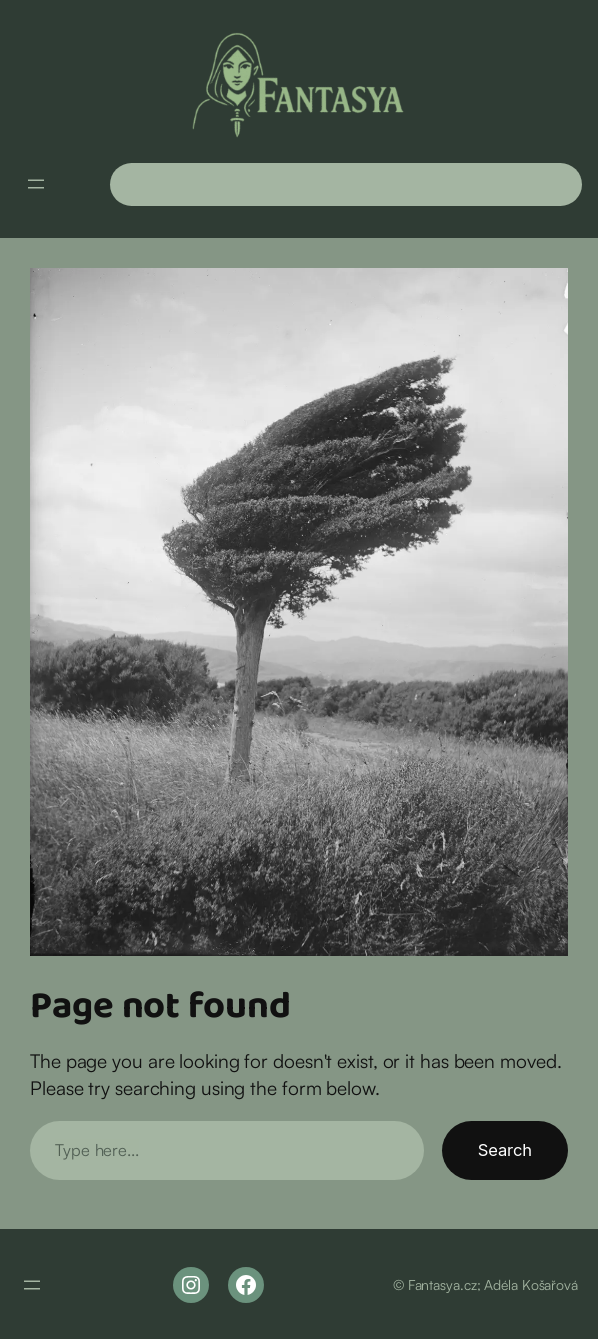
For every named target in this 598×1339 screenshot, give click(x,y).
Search (505, 1150)
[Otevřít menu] (36, 184)
